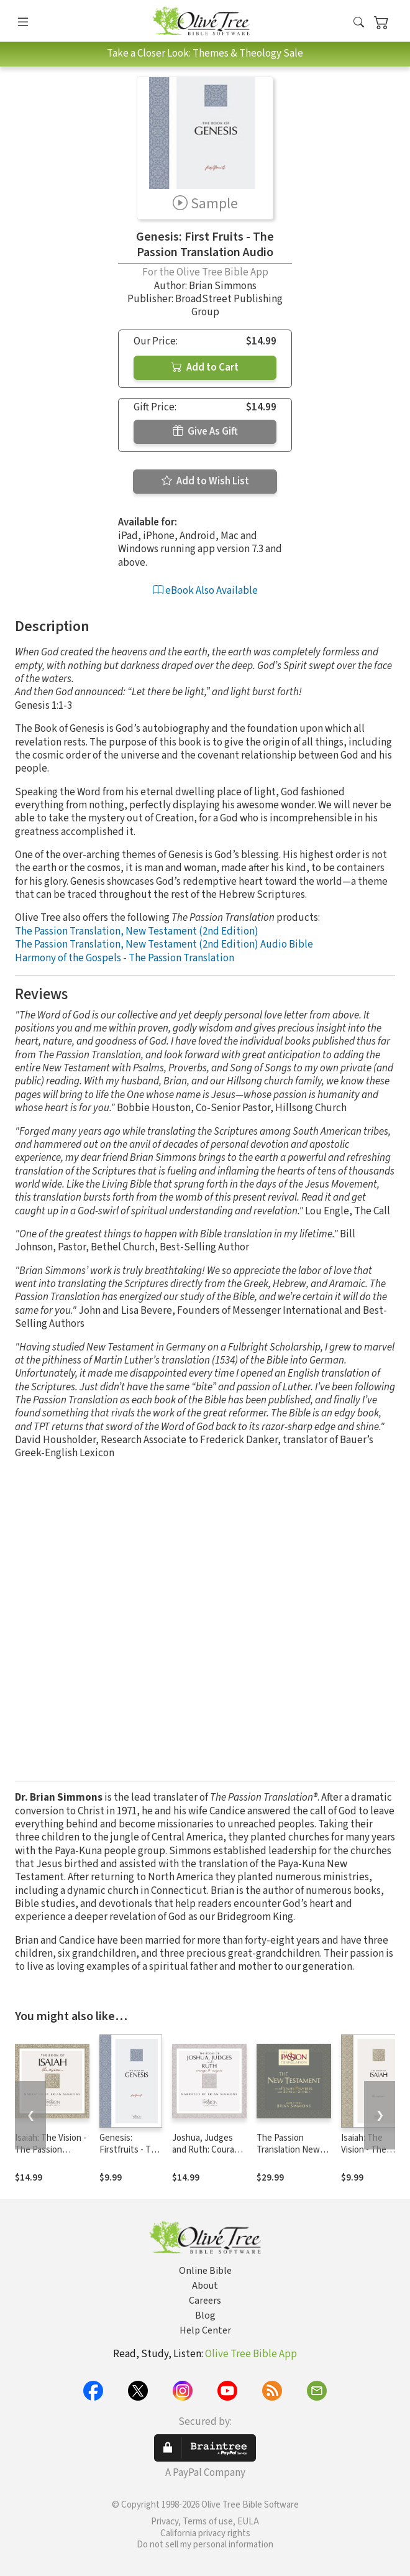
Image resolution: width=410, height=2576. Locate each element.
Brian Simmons (223, 286)
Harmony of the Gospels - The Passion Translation (124, 958)
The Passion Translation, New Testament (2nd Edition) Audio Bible (164, 944)
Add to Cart (205, 367)
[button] (358, 23)
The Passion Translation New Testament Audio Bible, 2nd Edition (290, 2155)
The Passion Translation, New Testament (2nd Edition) (136, 931)
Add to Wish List (205, 481)
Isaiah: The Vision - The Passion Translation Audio (50, 2149)
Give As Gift (205, 431)
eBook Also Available (205, 590)
